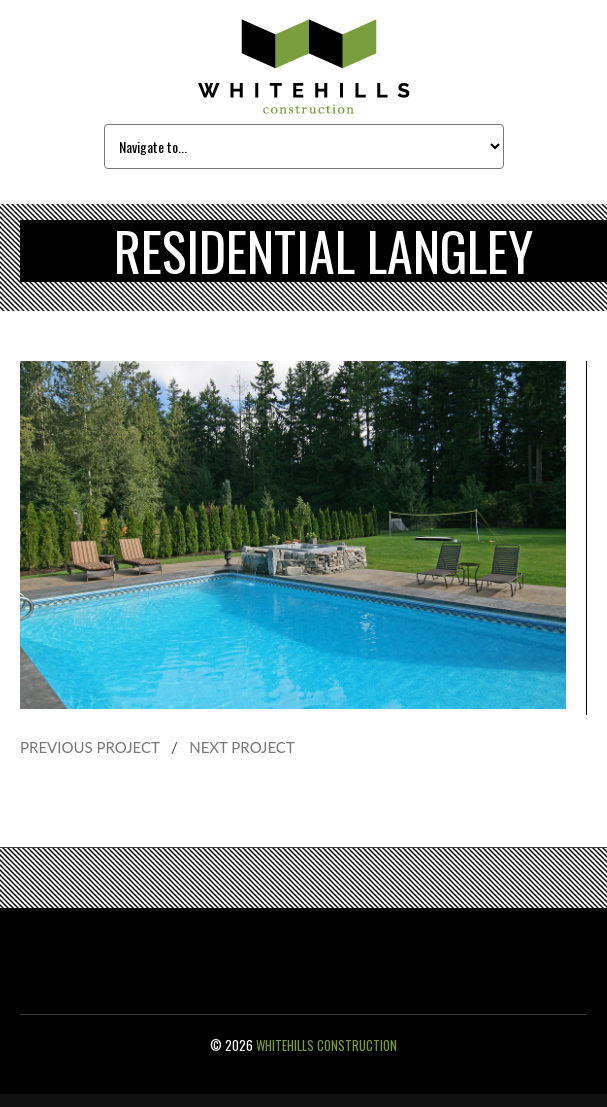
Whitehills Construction (326, 1045)
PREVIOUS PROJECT (89, 747)
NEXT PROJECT (242, 747)
